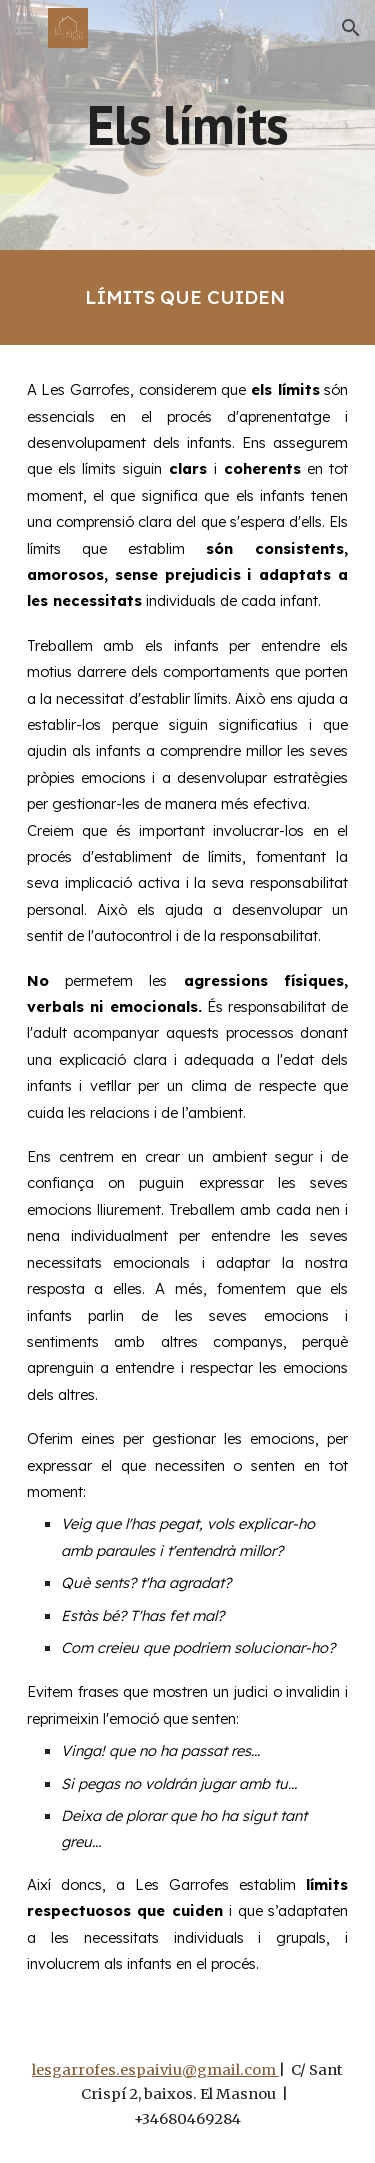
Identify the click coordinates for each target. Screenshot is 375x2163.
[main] (188, 124)
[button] (24, 27)
